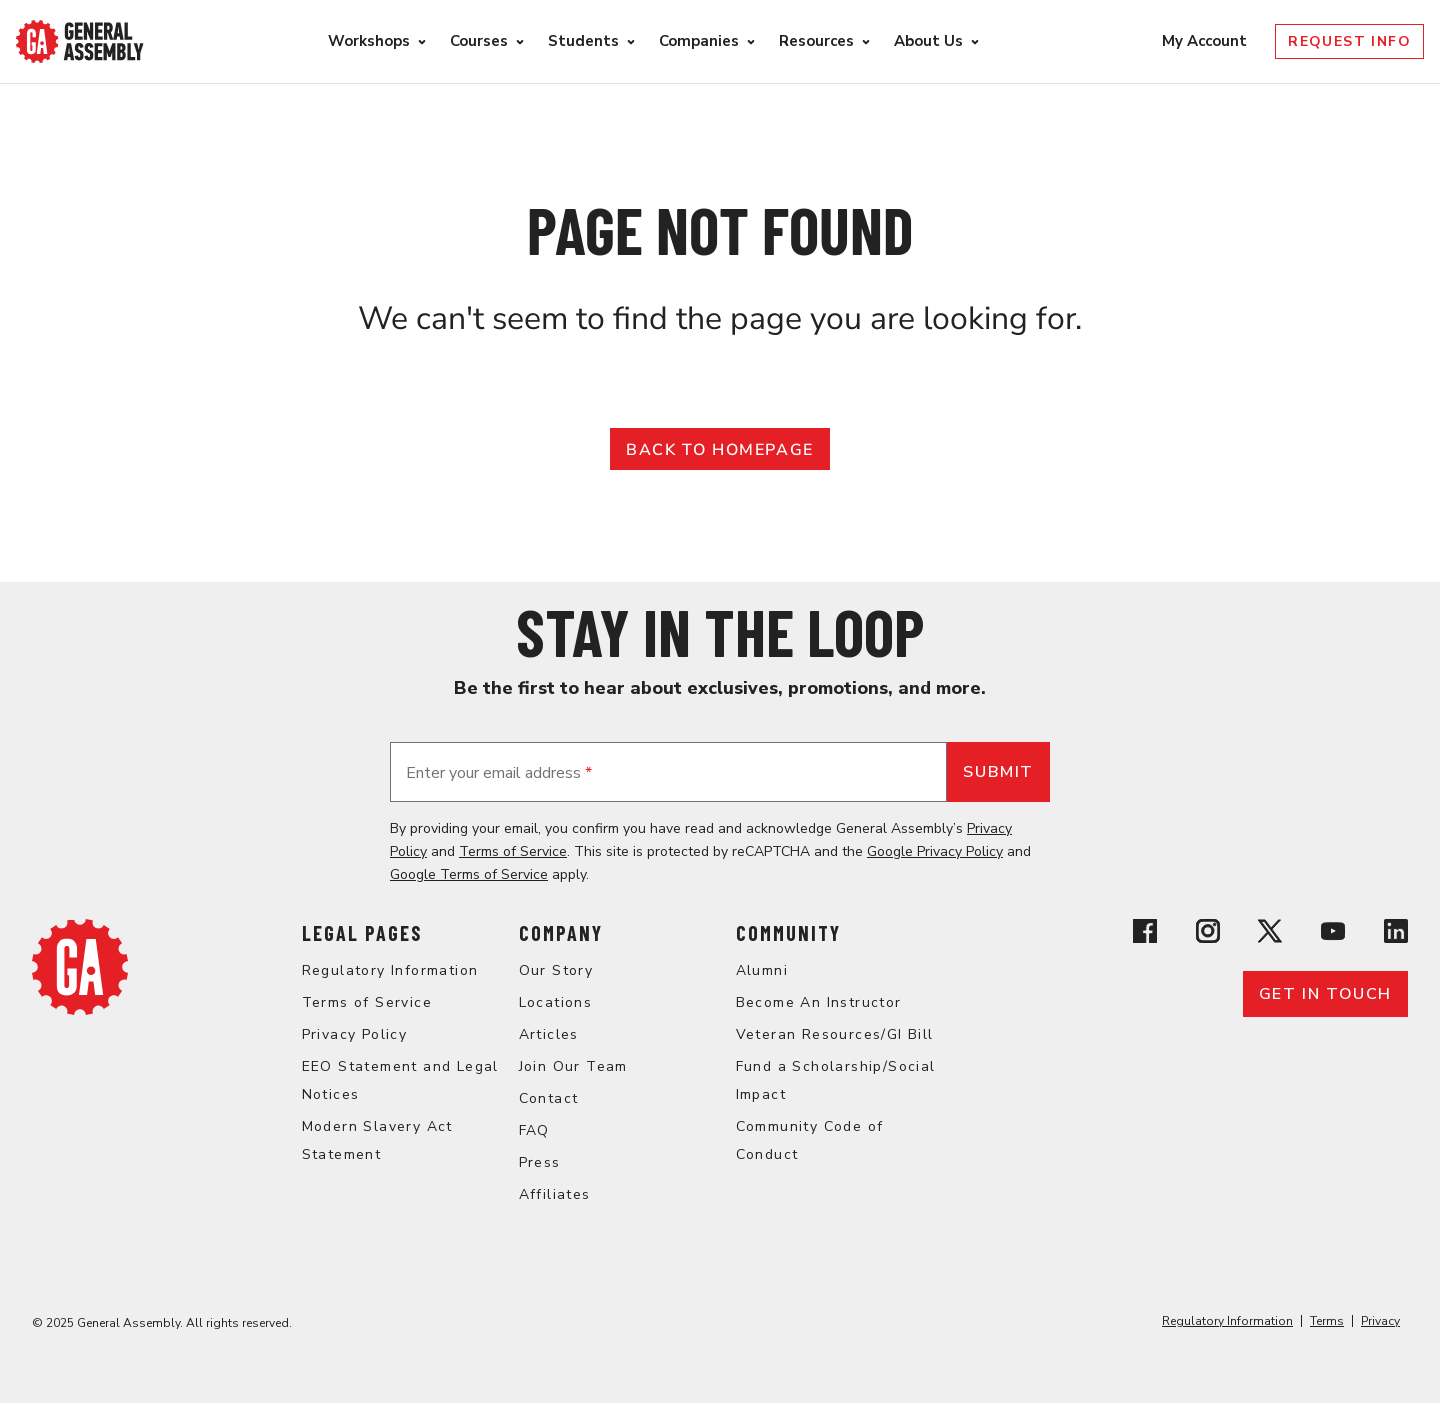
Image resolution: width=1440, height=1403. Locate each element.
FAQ (534, 1130)
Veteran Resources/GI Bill (835, 1034)
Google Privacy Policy (935, 851)
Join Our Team (573, 1066)
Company (561, 933)
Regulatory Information (390, 970)
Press (540, 1162)
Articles (549, 1034)
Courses (479, 41)
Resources (816, 41)
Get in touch (1325, 994)
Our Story (556, 970)
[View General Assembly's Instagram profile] (1208, 934)
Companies (699, 41)
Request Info (1349, 41)
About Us (928, 41)
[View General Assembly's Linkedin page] (1396, 934)
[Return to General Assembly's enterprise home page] (80, 41)
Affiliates (555, 1194)
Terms (1327, 1321)
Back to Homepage (720, 450)
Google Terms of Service (469, 874)
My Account (1206, 41)
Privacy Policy (355, 1034)
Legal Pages (362, 933)
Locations (556, 1002)
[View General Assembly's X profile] (1270, 934)
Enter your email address (499, 773)
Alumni (762, 970)
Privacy (1380, 1321)
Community (788, 933)
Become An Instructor (819, 1002)
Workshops (369, 41)
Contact (549, 1098)
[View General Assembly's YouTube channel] (1333, 934)
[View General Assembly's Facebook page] (1145, 934)
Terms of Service (513, 851)
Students (583, 41)
